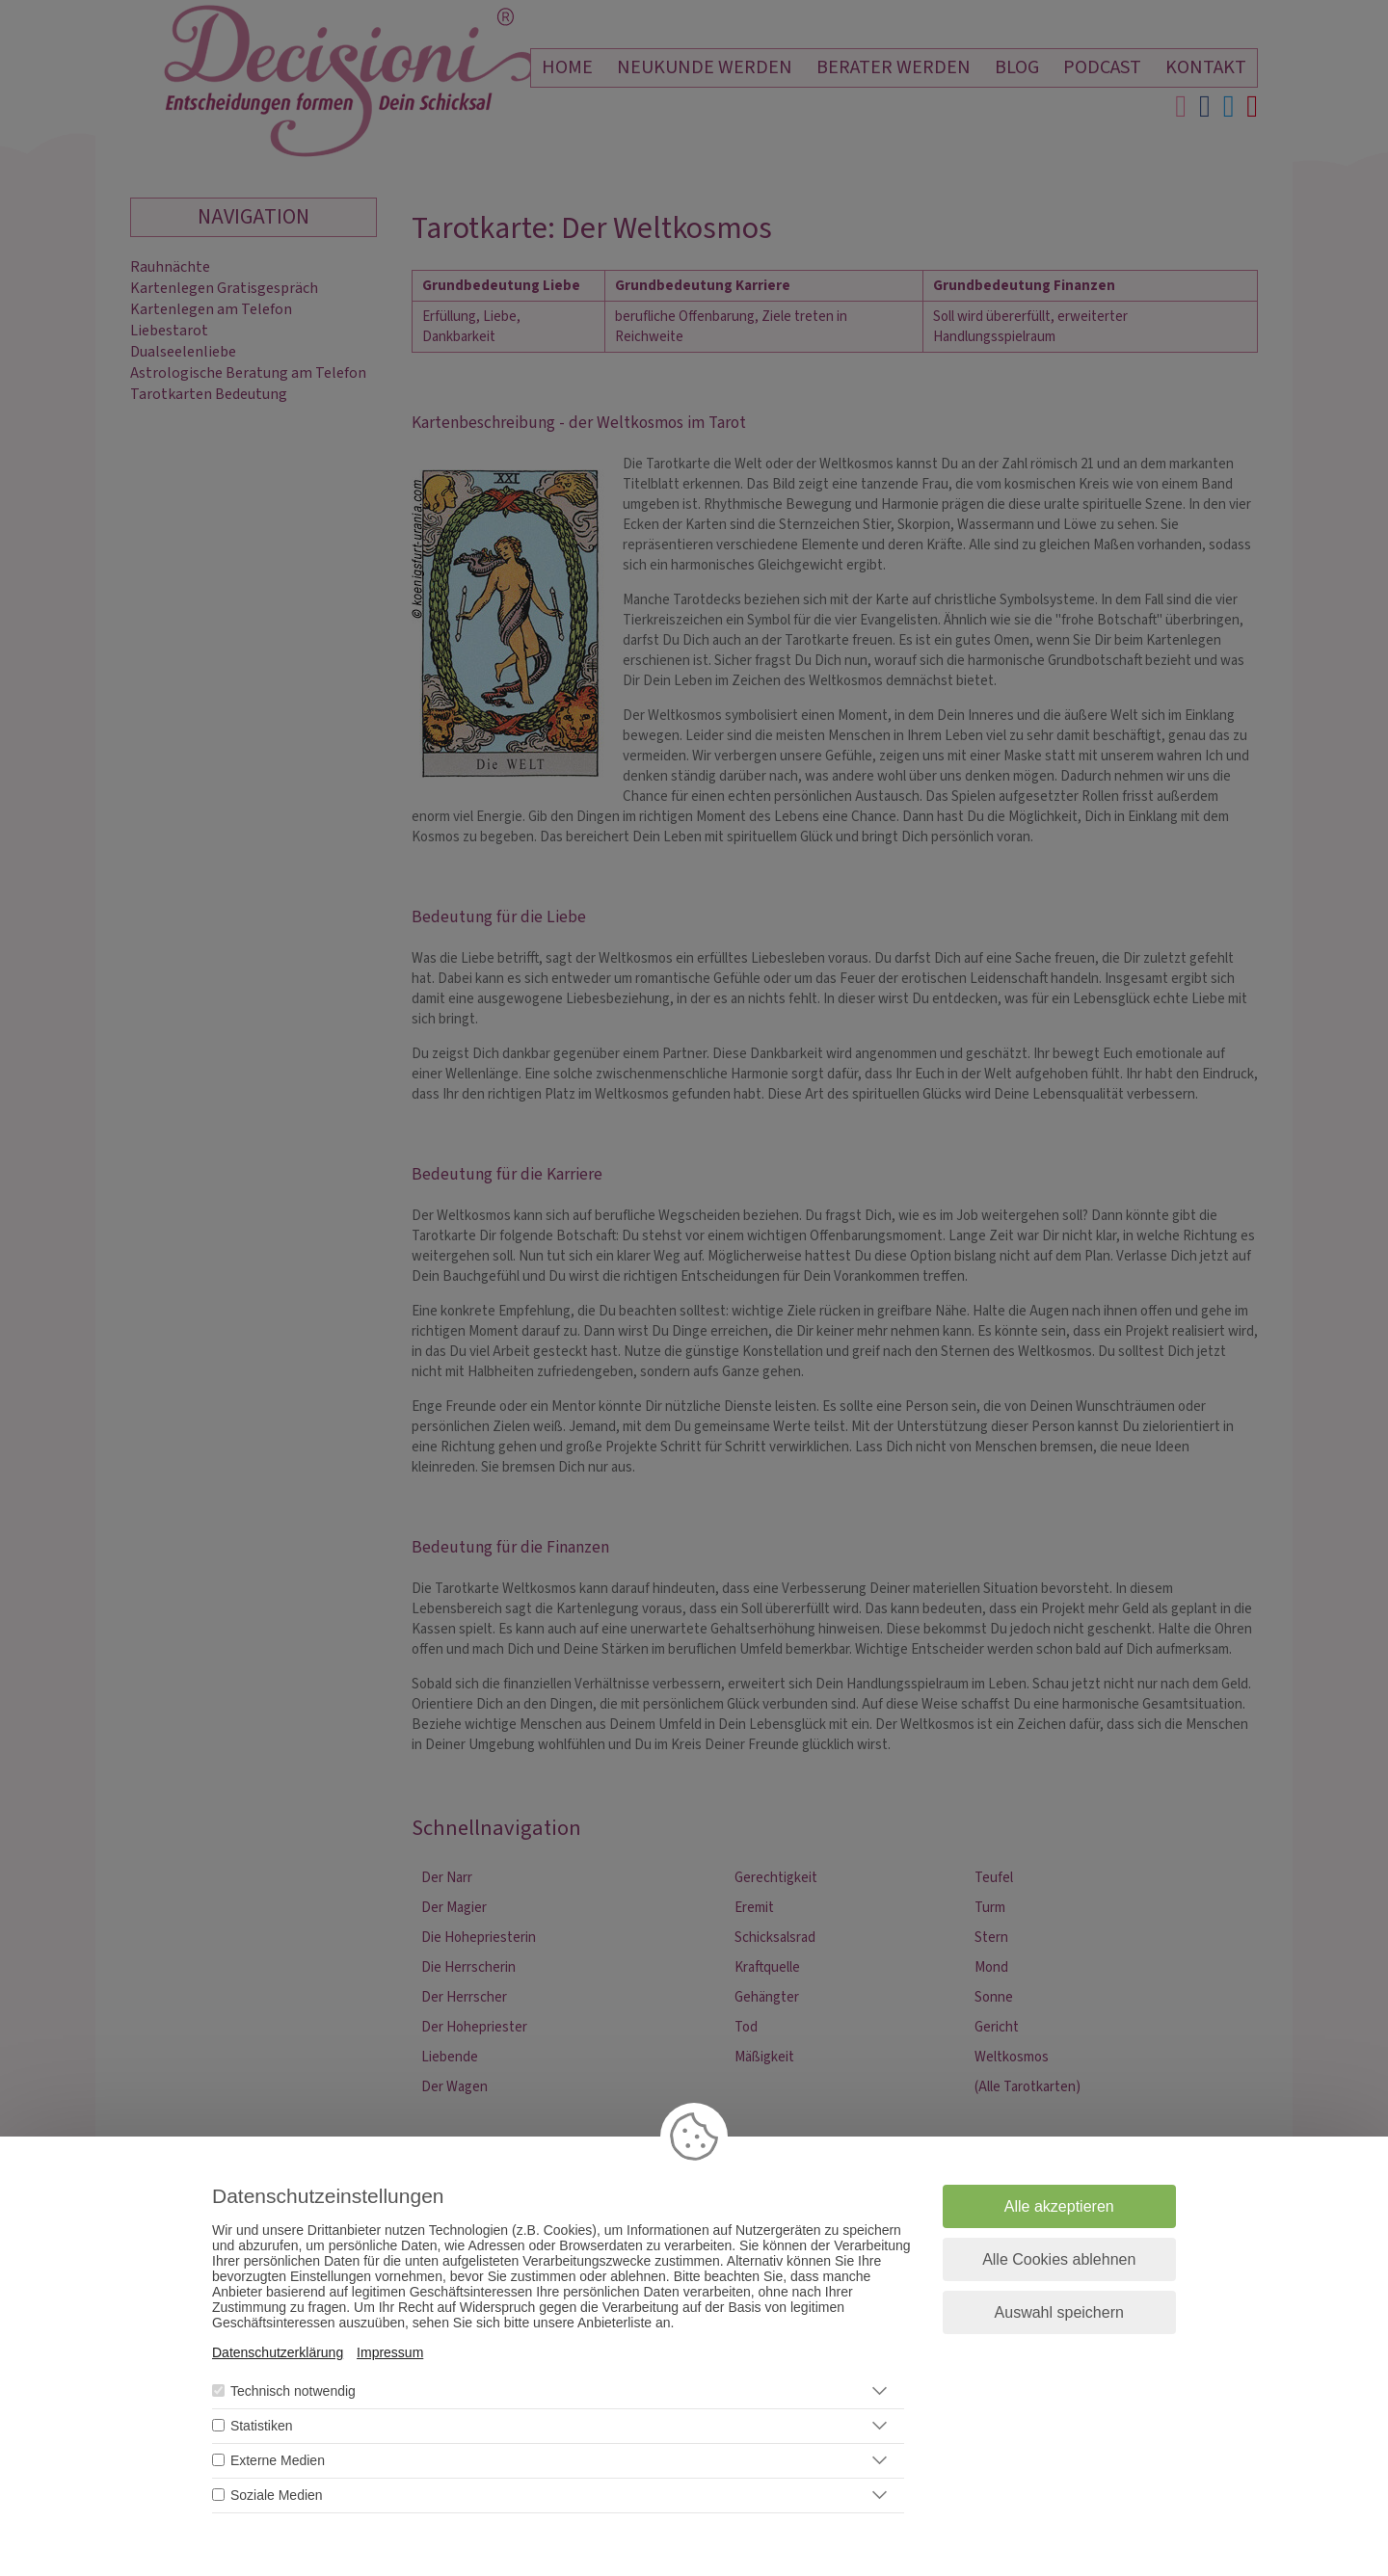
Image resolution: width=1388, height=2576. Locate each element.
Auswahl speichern (1059, 2312)
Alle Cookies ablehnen (1058, 2259)
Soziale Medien (276, 2495)
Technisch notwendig (293, 2391)
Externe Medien (277, 2460)
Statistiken (261, 2425)
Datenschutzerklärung (277, 2352)
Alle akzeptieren (1059, 2206)
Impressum (390, 2352)
